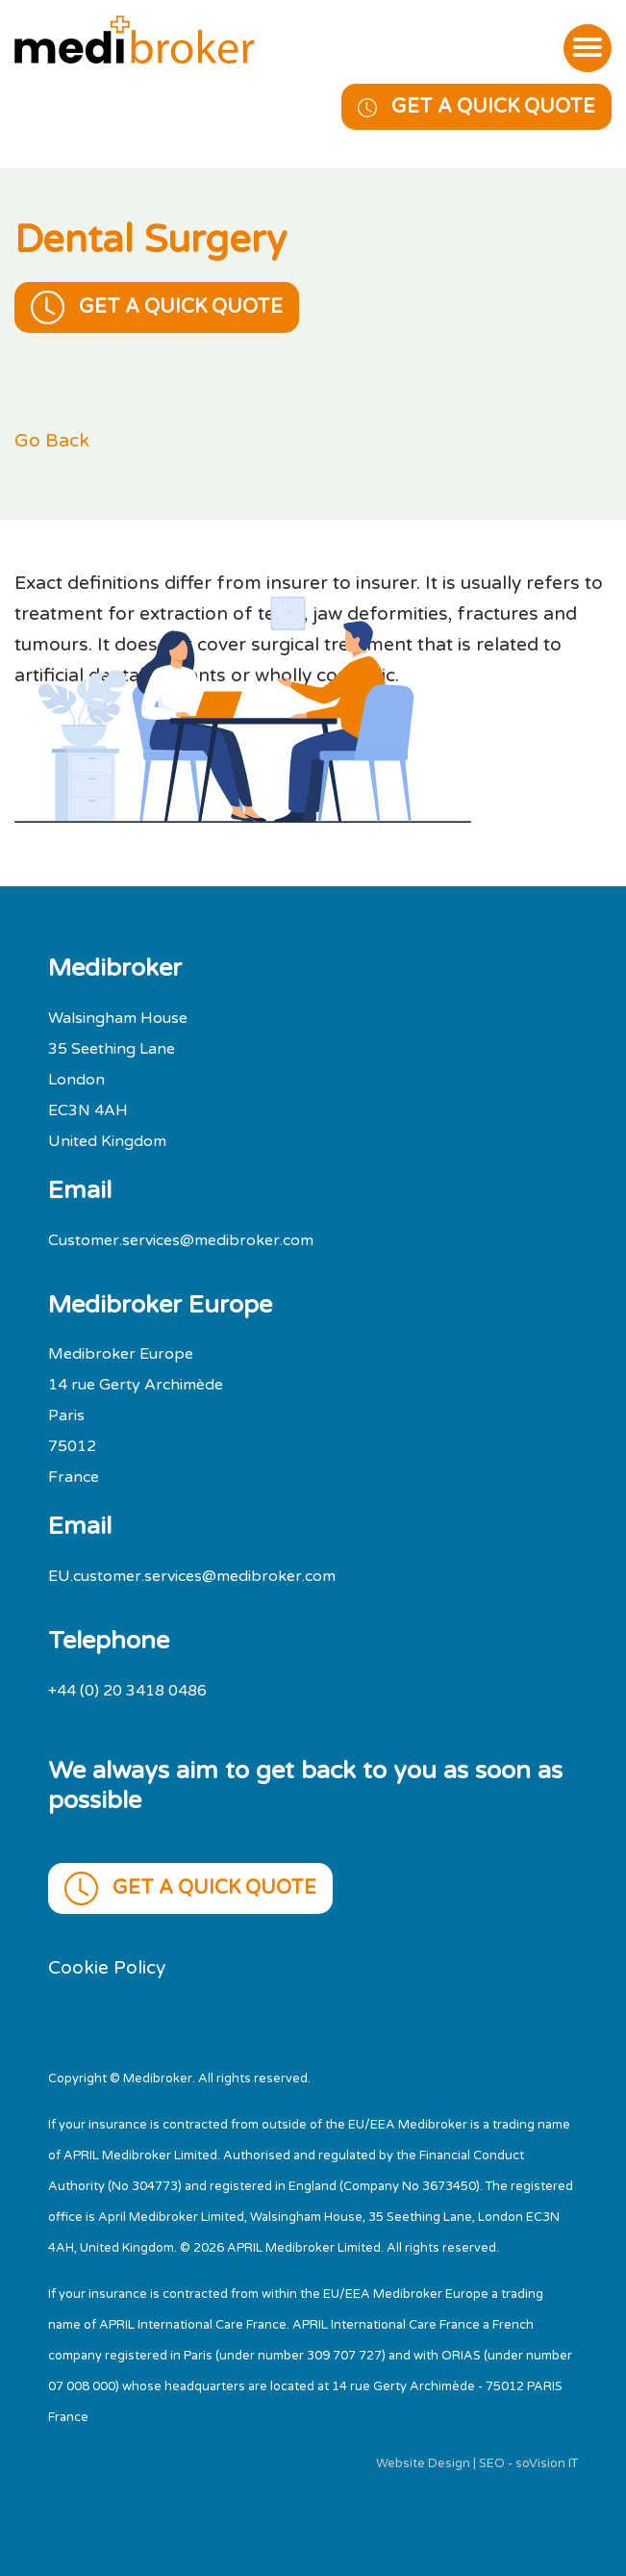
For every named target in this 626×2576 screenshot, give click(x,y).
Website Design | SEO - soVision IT (477, 2463)
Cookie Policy (106, 1967)
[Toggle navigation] (587, 48)
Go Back (51, 440)
